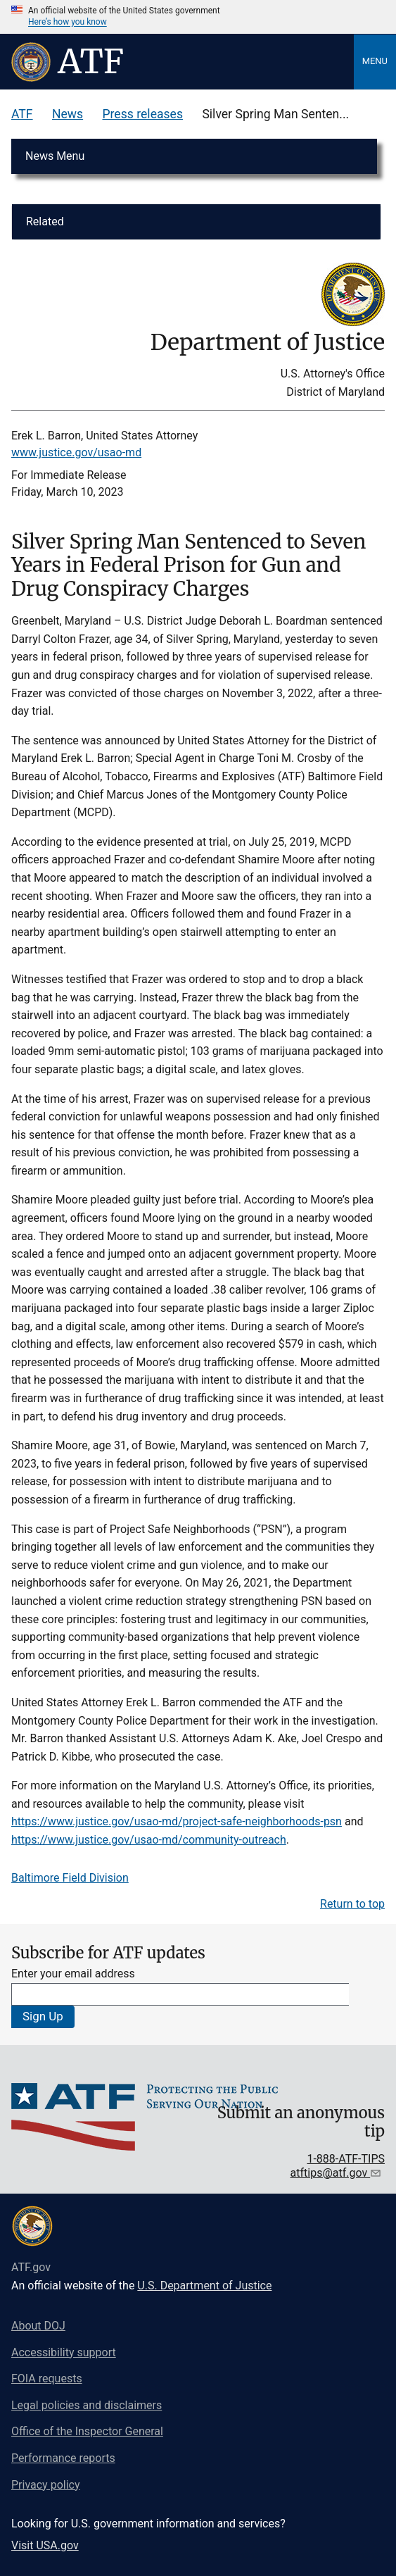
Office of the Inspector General (87, 2431)
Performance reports (63, 2458)
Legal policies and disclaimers (86, 2405)
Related (45, 221)
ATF (22, 114)
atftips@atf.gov (330, 2173)
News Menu (54, 156)
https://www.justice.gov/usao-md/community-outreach (148, 1839)
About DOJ (38, 2325)
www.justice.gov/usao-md (76, 452)
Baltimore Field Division (70, 1877)
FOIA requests (46, 2378)
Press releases (142, 114)
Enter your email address (73, 1973)
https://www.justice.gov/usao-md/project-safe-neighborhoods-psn (176, 1821)
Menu (375, 61)
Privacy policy (45, 2484)
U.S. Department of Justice (204, 2285)
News (67, 114)
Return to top (352, 1904)
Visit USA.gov (45, 2545)
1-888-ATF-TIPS (346, 2158)
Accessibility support (63, 2352)
